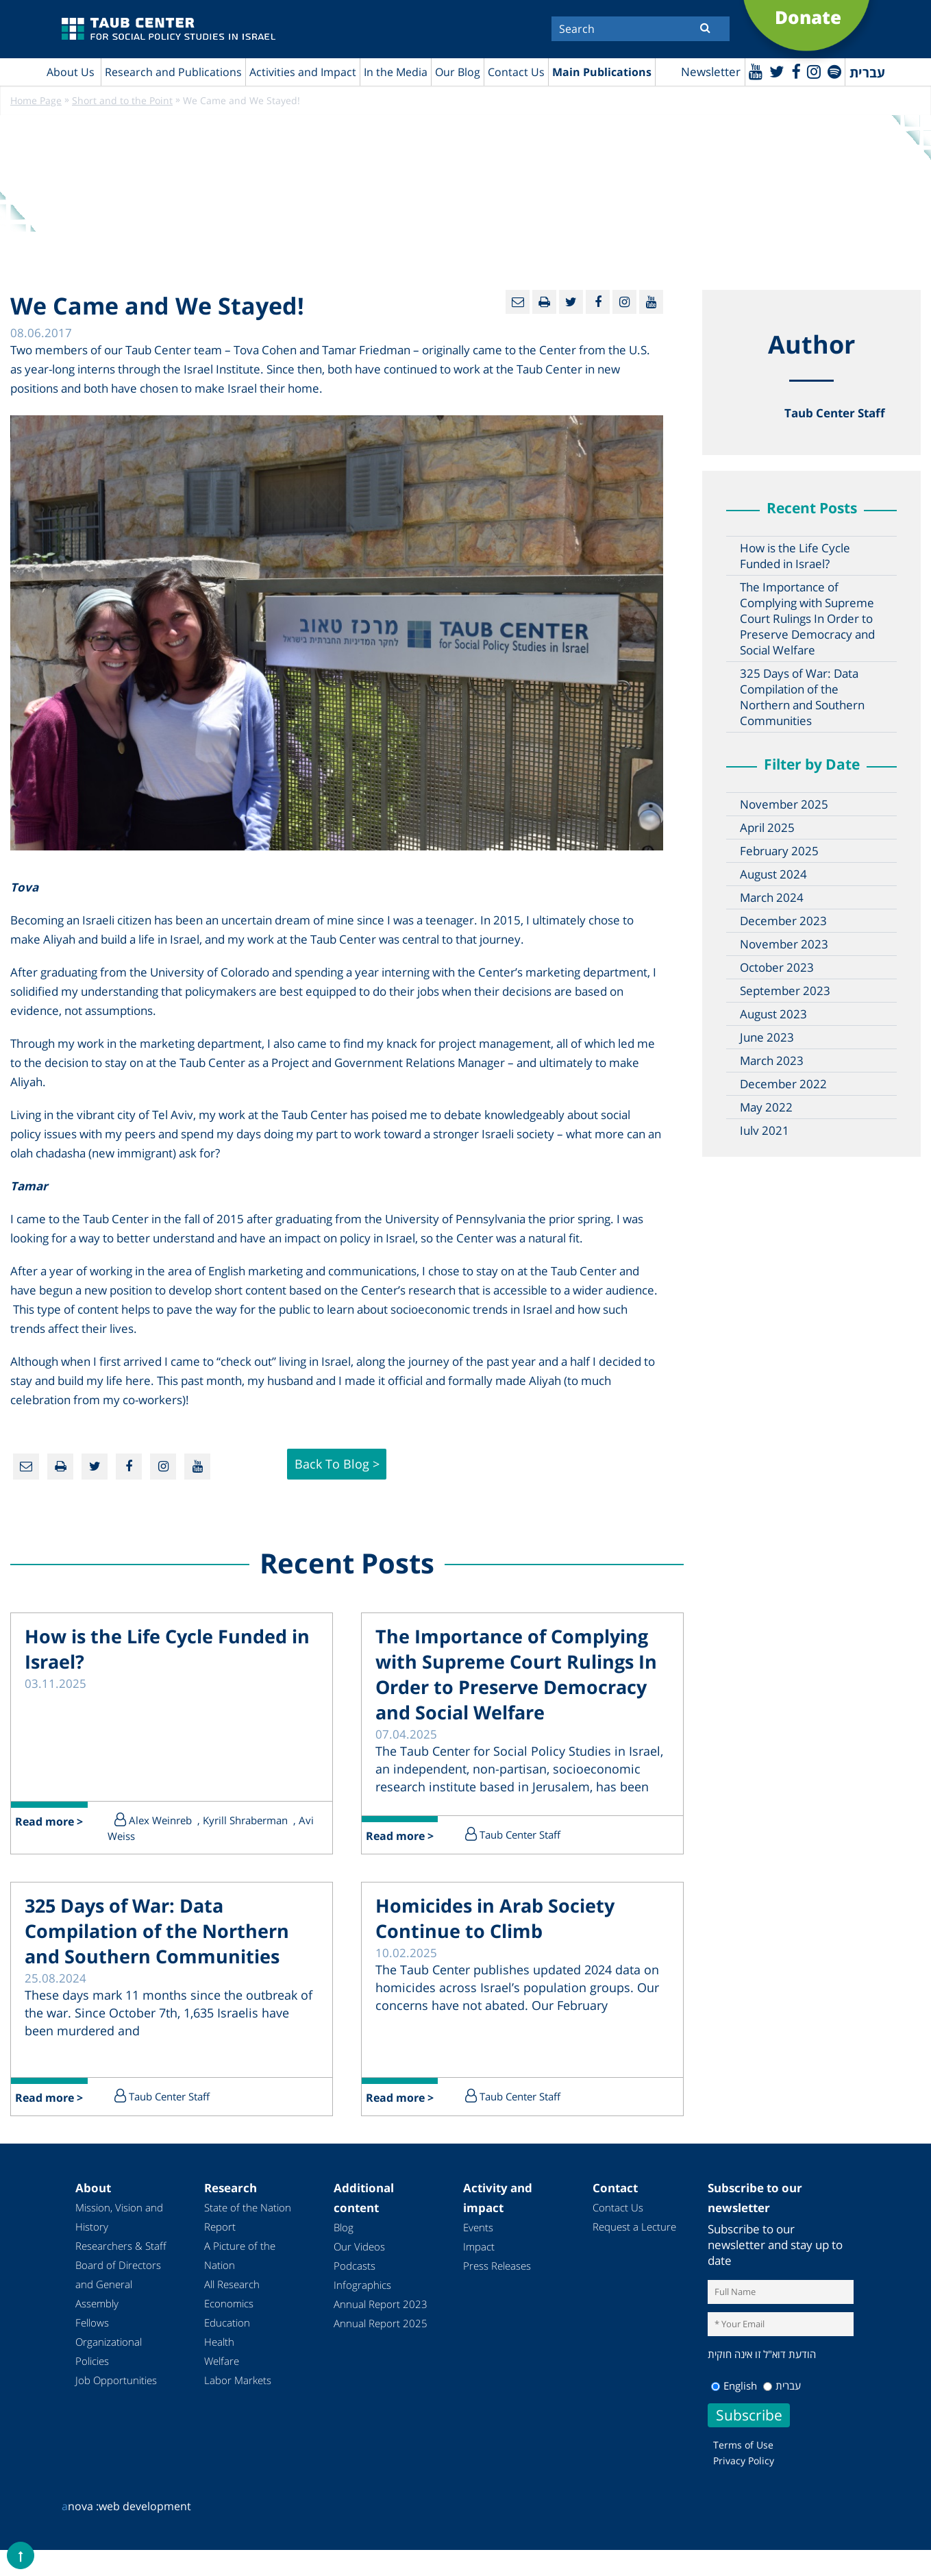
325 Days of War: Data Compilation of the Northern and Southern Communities (802, 697)
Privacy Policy (743, 2469)
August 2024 (773, 875)
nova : (80, 2515)
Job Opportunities (116, 2389)
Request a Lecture (634, 2236)
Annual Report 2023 (380, 2313)
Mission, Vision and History (119, 2226)
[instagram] (813, 71)
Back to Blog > (337, 1466)
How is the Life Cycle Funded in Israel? (795, 556)
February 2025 (779, 851)
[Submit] (705, 27)
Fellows (92, 2332)
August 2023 (773, 1014)
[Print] (544, 303)
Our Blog (457, 71)
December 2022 (783, 1084)
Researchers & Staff (120, 2255)
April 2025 (767, 828)
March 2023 (772, 1061)
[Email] (518, 303)
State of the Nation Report (247, 2226)
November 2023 (784, 945)
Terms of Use (743, 2453)
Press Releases (497, 2275)
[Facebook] (794, 71)
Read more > (50, 1831)
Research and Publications (173, 71)
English (734, 2394)
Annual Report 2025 (380, 2333)
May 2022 (766, 1108)
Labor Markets (237, 2389)
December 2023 (783, 921)
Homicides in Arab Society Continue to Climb (499, 1928)
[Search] (640, 28)
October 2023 (777, 968)
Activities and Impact (302, 71)
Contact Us (516, 71)
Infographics (362, 2294)
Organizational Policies (108, 2360)
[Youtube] (753, 71)
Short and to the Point (122, 101)
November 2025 (784, 805)
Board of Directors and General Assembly (118, 2294)
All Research (232, 2294)
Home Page (36, 101)
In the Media (395, 71)
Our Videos (359, 2256)
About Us (71, 71)
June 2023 (767, 1038)
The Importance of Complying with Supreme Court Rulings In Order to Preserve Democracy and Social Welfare (807, 619)
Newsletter (708, 72)
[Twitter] (774, 71)
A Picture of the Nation (239, 2264)
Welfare (221, 2370)
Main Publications (601, 71)
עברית (782, 2394)
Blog (343, 2237)
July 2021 (764, 1131)
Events (478, 2237)
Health (219, 2351)
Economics (228, 2313)
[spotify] (834, 71)
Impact (479, 2256)
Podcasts (354, 2275)
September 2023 (785, 991)
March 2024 (772, 898)
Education (227, 2332)
